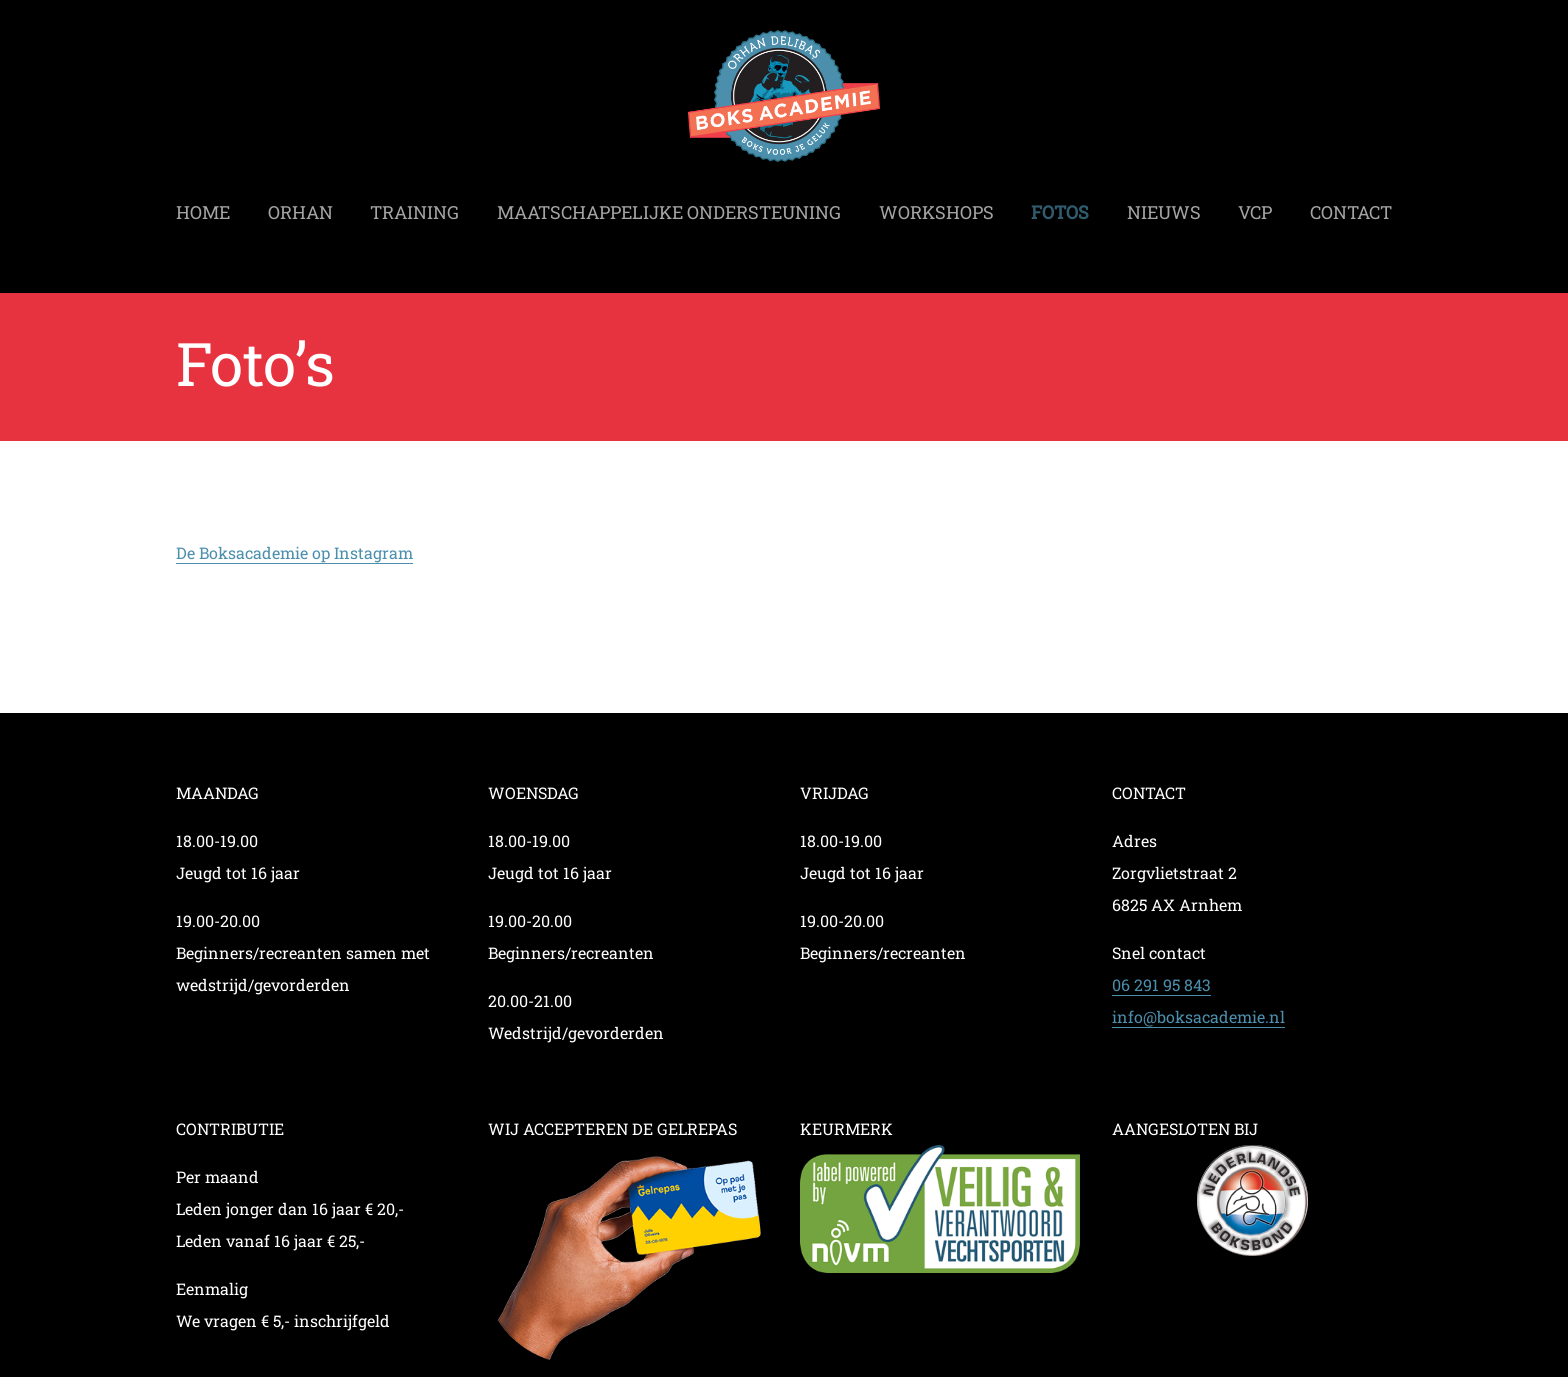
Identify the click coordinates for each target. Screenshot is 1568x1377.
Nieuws (1164, 206)
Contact (1351, 206)
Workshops (936, 206)
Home (203, 206)
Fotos (1060, 206)
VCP (1255, 206)
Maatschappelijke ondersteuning (669, 206)
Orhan (300, 206)
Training (414, 206)
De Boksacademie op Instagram (294, 552)
